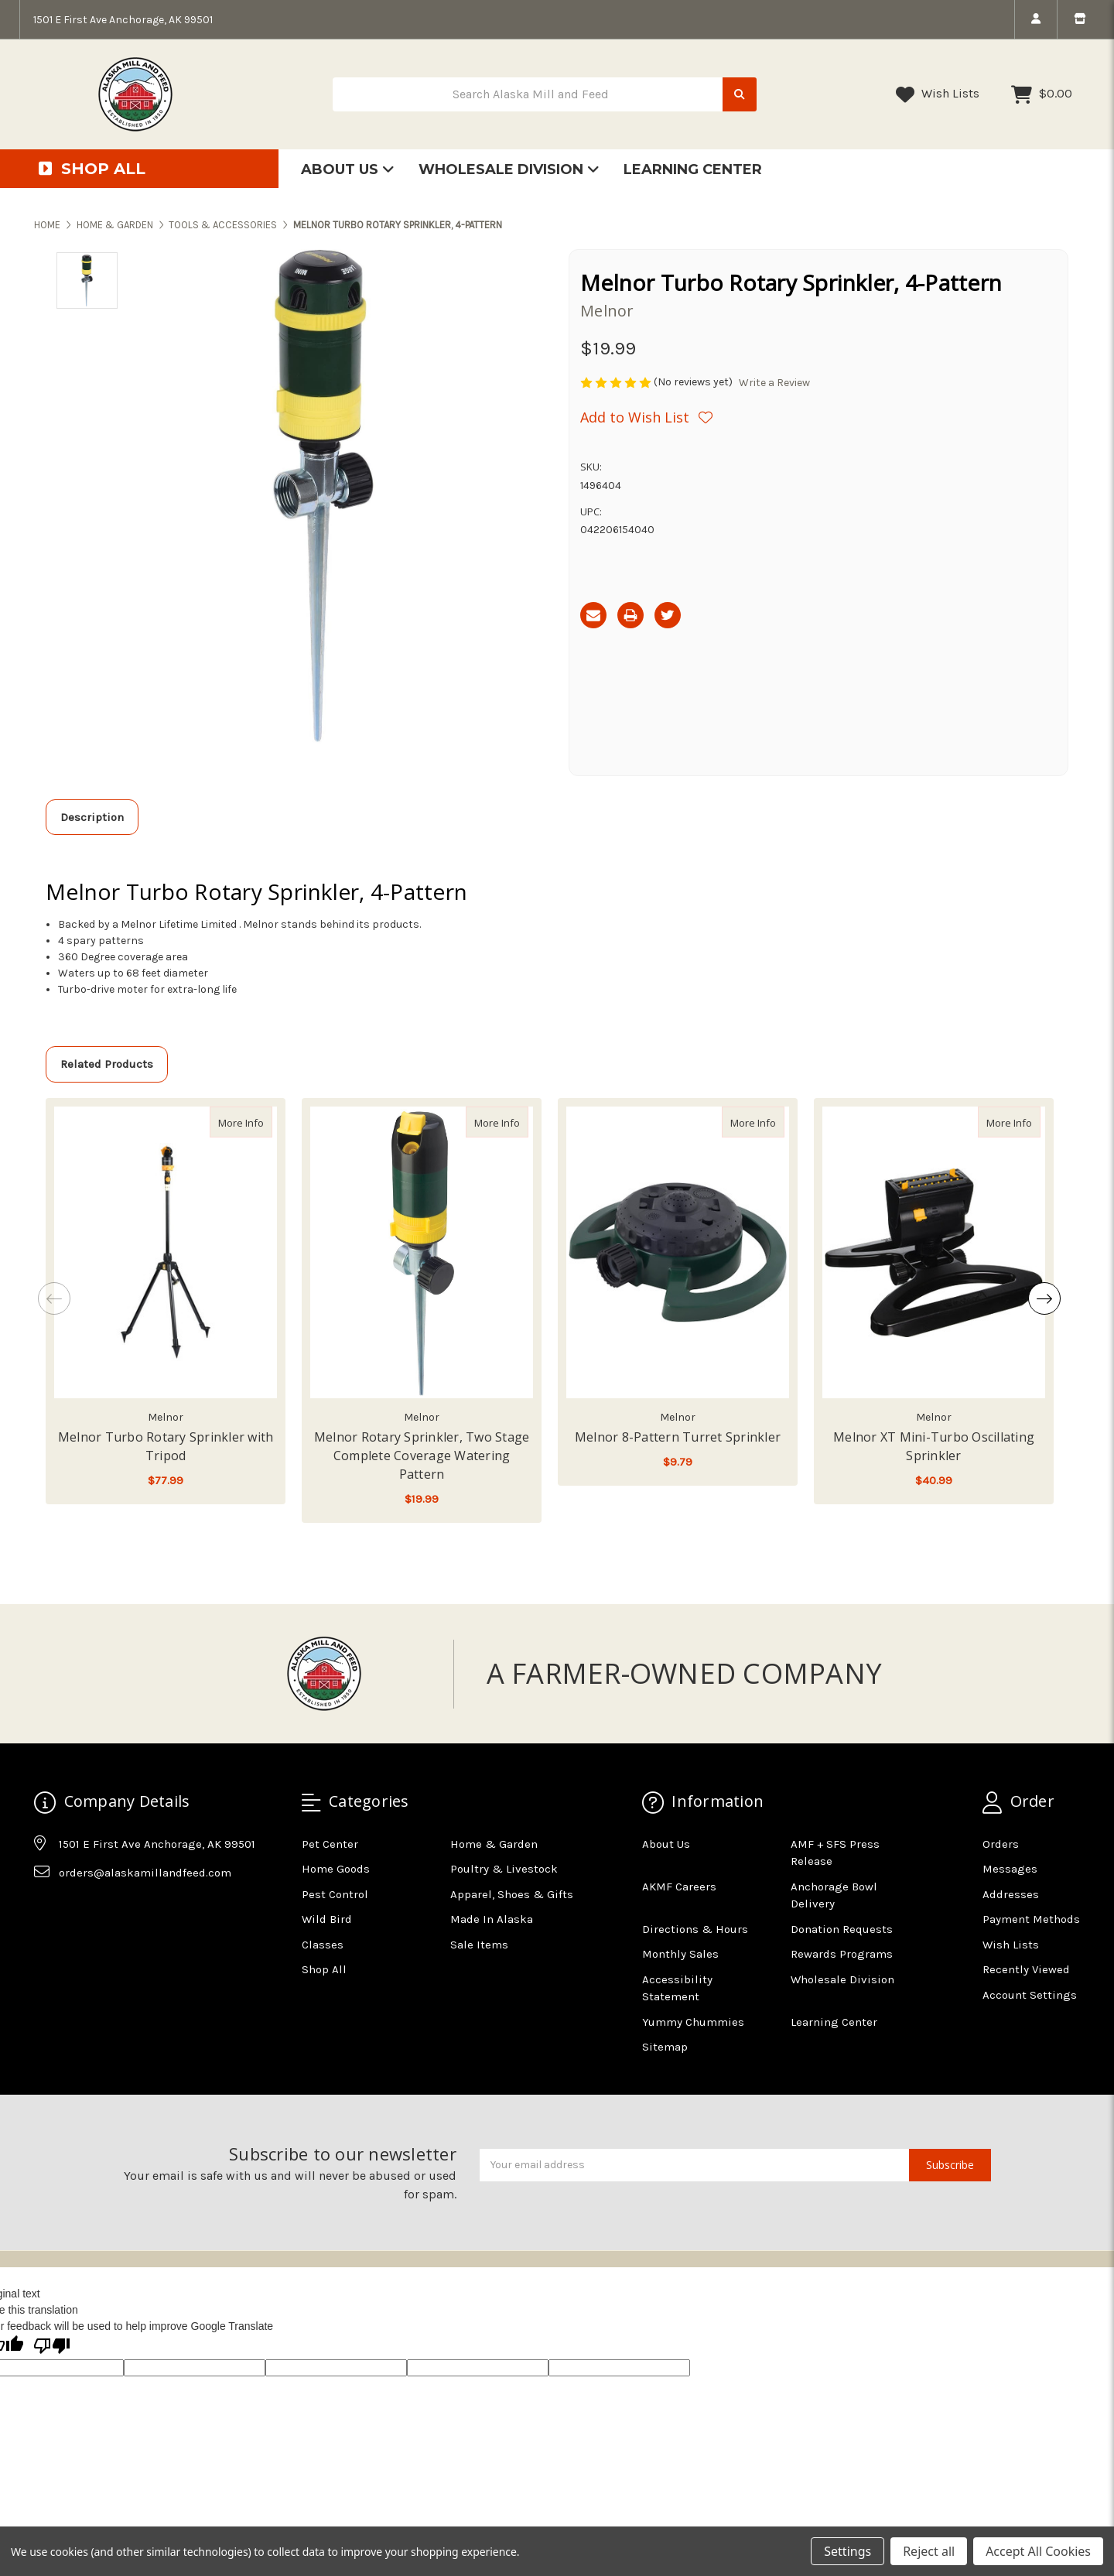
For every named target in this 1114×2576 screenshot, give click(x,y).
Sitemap (665, 2047)
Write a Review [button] (774, 382)
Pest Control (335, 1894)
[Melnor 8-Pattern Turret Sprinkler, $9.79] (678, 1253)
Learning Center (693, 169)
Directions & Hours (695, 1929)
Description (92, 817)
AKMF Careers (679, 1887)
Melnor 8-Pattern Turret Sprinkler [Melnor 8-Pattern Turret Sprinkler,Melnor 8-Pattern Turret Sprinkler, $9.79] (678, 1436)
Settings (847, 2551)
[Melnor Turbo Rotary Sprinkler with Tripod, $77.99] (165, 1253)
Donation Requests (842, 1929)
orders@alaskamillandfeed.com (145, 1873)
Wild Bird (327, 1919)
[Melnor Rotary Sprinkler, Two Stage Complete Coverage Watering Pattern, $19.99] (422, 1253)
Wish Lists (937, 94)
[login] (1035, 19)
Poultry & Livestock (504, 1869)
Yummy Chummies (693, 2022)
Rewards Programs (842, 1954)
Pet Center (330, 1844)
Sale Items (479, 1945)
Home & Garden (494, 1844)
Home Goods (336, 1869)
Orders (1000, 1844)
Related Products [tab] (106, 1064)
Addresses (1010, 1894)
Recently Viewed (1026, 1969)
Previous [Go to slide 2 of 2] (54, 1298)
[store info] (1079, 19)
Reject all (929, 2551)
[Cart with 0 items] (1041, 94)
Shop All (324, 1969)
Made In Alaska (491, 1919)
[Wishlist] (646, 417)
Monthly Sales (680, 1954)
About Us (348, 169)
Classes (322, 1945)
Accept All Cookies (1038, 2551)
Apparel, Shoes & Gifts (511, 1894)
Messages (1009, 1869)
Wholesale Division (509, 169)
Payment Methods (1031, 1919)
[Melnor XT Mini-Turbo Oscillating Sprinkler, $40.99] (934, 1253)
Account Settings (1029, 1995)
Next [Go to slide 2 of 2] (1044, 1298)
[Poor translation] (52, 2347)
